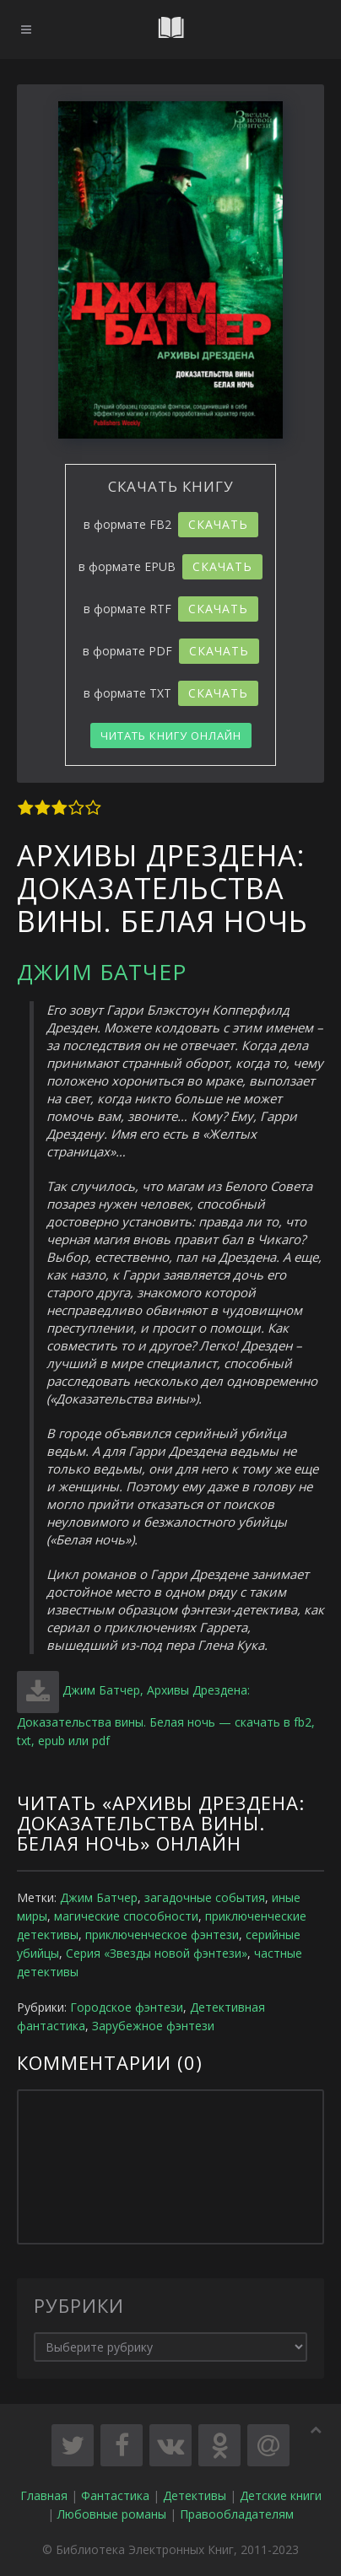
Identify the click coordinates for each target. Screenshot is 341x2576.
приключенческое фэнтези (162, 1935)
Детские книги (281, 2495)
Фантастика (115, 2495)
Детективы (194, 2495)
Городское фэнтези (126, 2007)
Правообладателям (237, 2514)
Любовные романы (111, 2514)
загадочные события (204, 1897)
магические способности (126, 1916)
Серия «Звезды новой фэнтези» (156, 1953)
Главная (44, 2495)
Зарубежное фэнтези (153, 2026)
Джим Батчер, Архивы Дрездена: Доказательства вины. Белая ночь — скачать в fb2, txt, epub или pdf (166, 1715)
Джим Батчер (102, 972)
